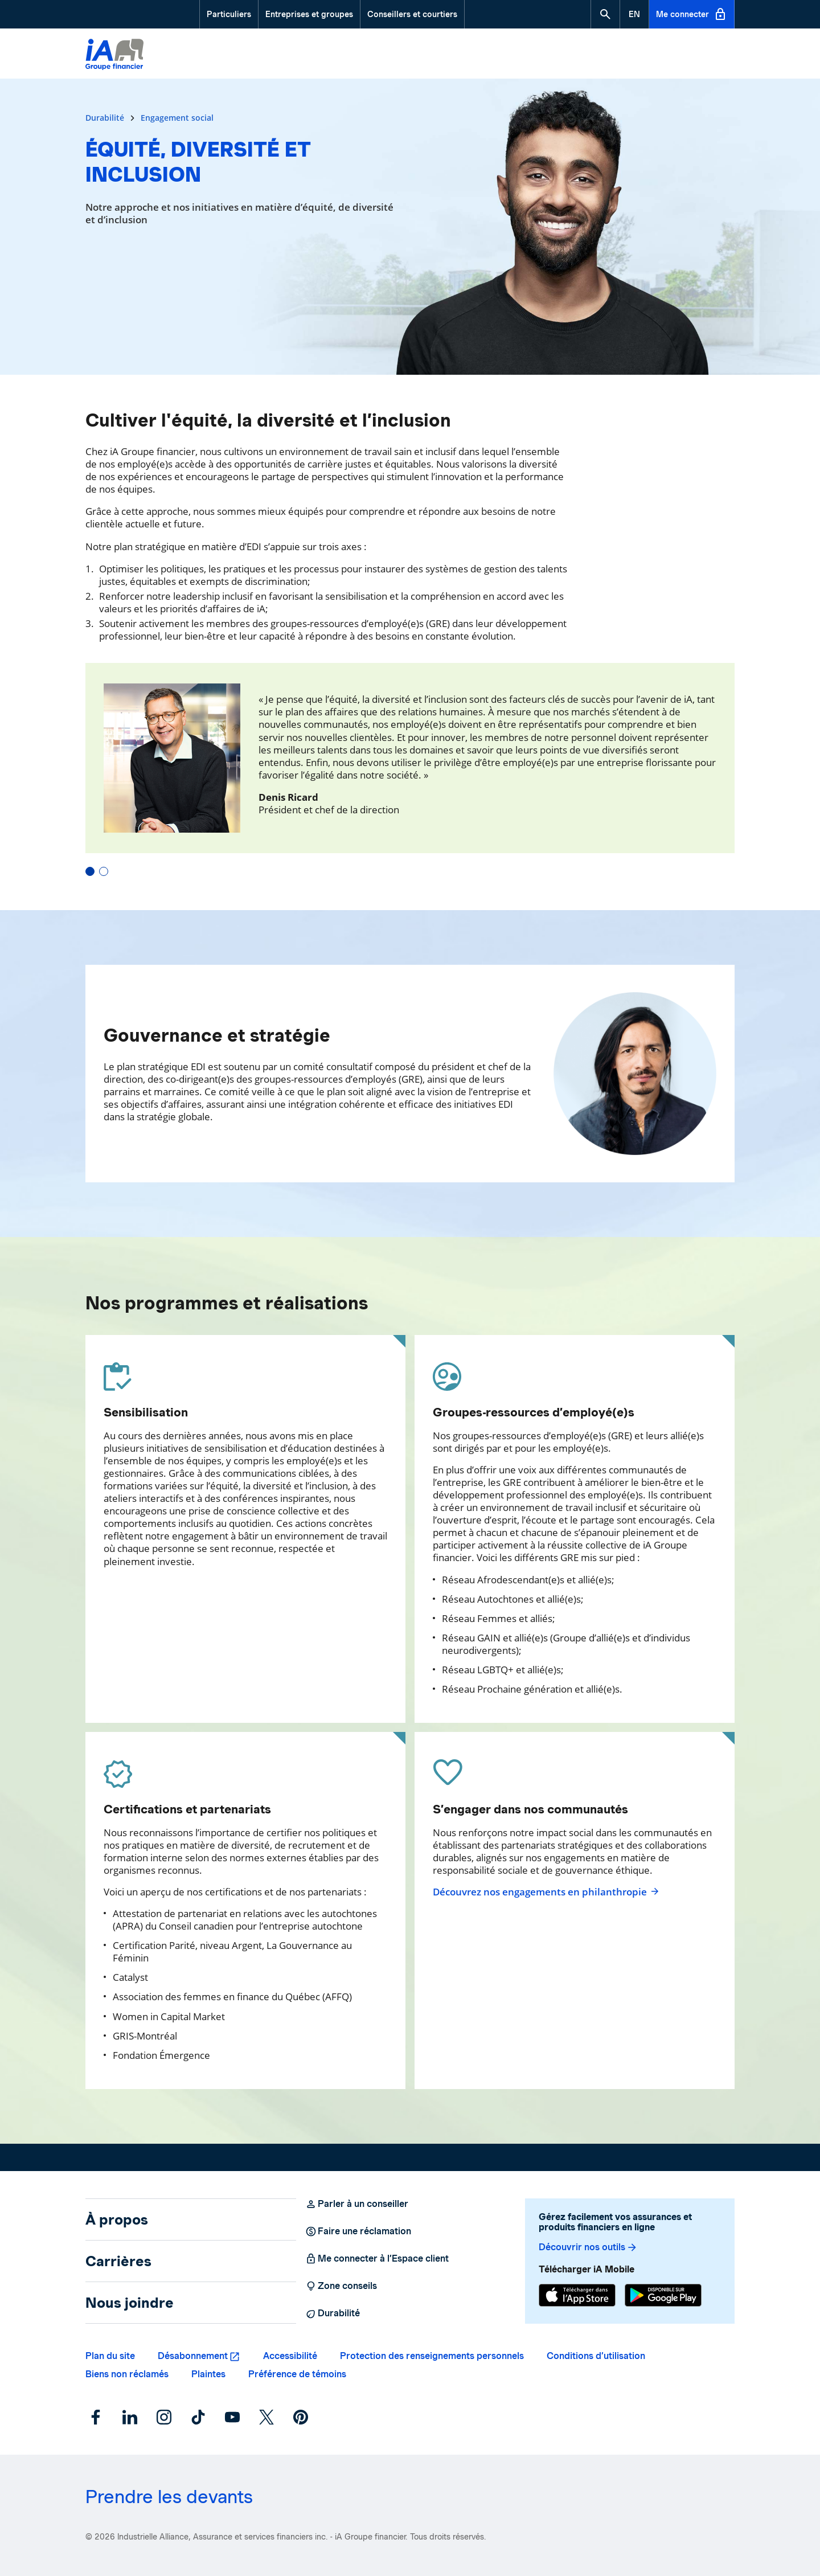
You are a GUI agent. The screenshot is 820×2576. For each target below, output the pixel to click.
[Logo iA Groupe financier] (114, 55)
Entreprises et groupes (309, 14)
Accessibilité (290, 2355)
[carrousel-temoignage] (410, 769)
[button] (605, 14)
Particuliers (229, 14)
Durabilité (105, 117)
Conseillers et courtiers (412, 14)
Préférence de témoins (297, 2374)
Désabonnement (193, 2355)
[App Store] (577, 2295)
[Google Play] (663, 2295)
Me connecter (691, 14)
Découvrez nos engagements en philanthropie (546, 1892)
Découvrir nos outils (588, 2247)
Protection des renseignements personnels (432, 2355)
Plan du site (110, 2355)
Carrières (118, 2261)
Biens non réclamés (127, 2374)
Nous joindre (129, 2303)
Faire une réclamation (358, 2231)
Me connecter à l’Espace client (377, 2258)
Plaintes (208, 2374)
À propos (116, 2219)
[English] (634, 14)
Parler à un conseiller (356, 2204)
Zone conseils (341, 2286)
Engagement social (177, 117)
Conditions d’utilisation (596, 2355)
